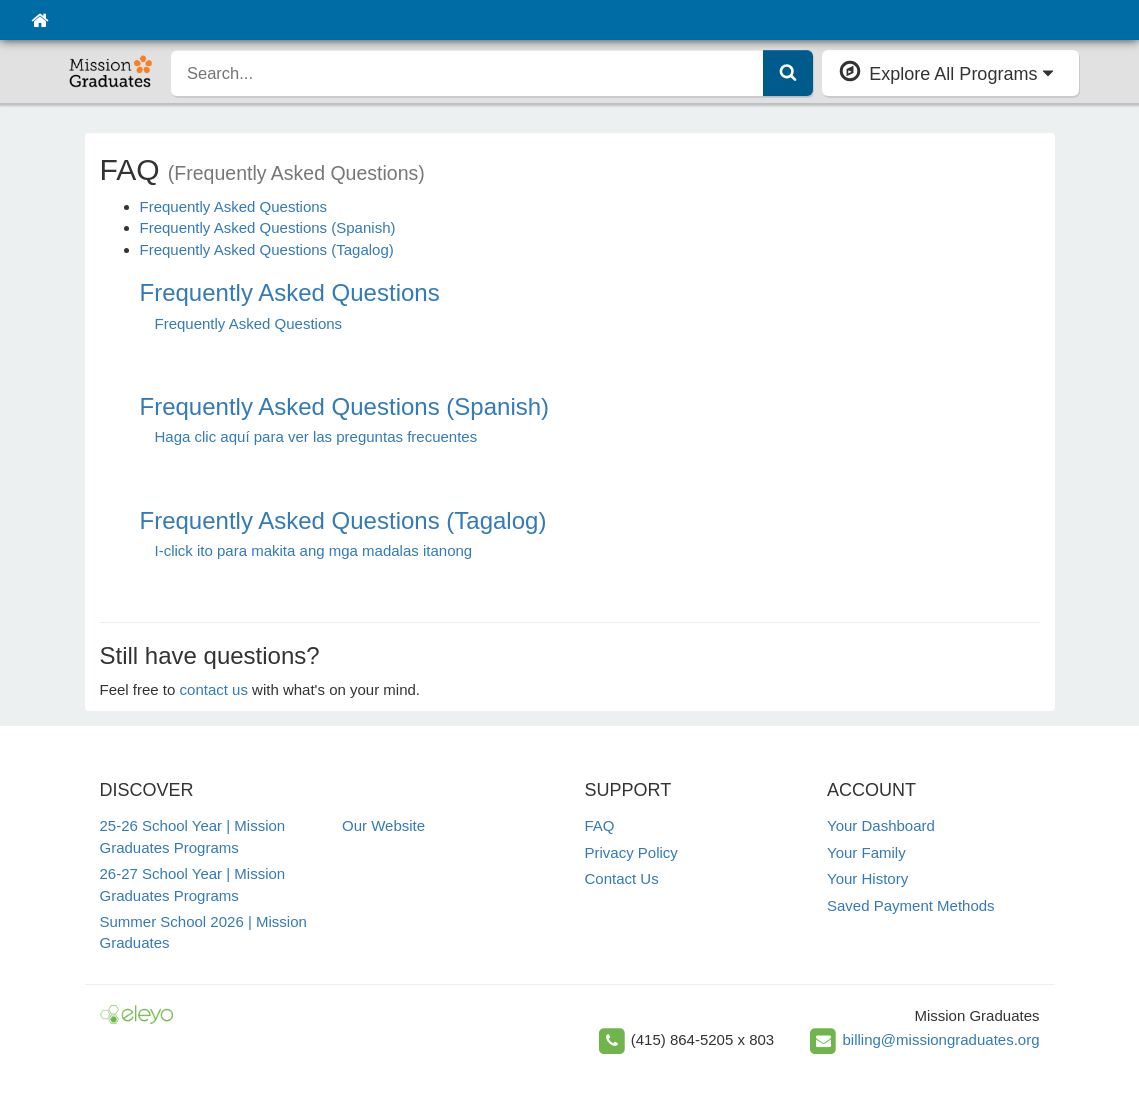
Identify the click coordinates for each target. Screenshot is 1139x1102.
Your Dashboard (881, 825)
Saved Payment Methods (911, 905)
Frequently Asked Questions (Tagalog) (267, 249)
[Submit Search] (788, 73)
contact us (214, 689)
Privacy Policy (631, 852)
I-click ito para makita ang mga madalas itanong (314, 550)
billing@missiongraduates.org (941, 1039)
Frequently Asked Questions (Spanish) (268, 227)
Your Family (866, 852)
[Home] (39, 20)
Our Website (383, 825)
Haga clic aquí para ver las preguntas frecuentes (316, 436)
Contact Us (622, 878)
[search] (467, 73)
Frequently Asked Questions (234, 206)
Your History (867, 878)
